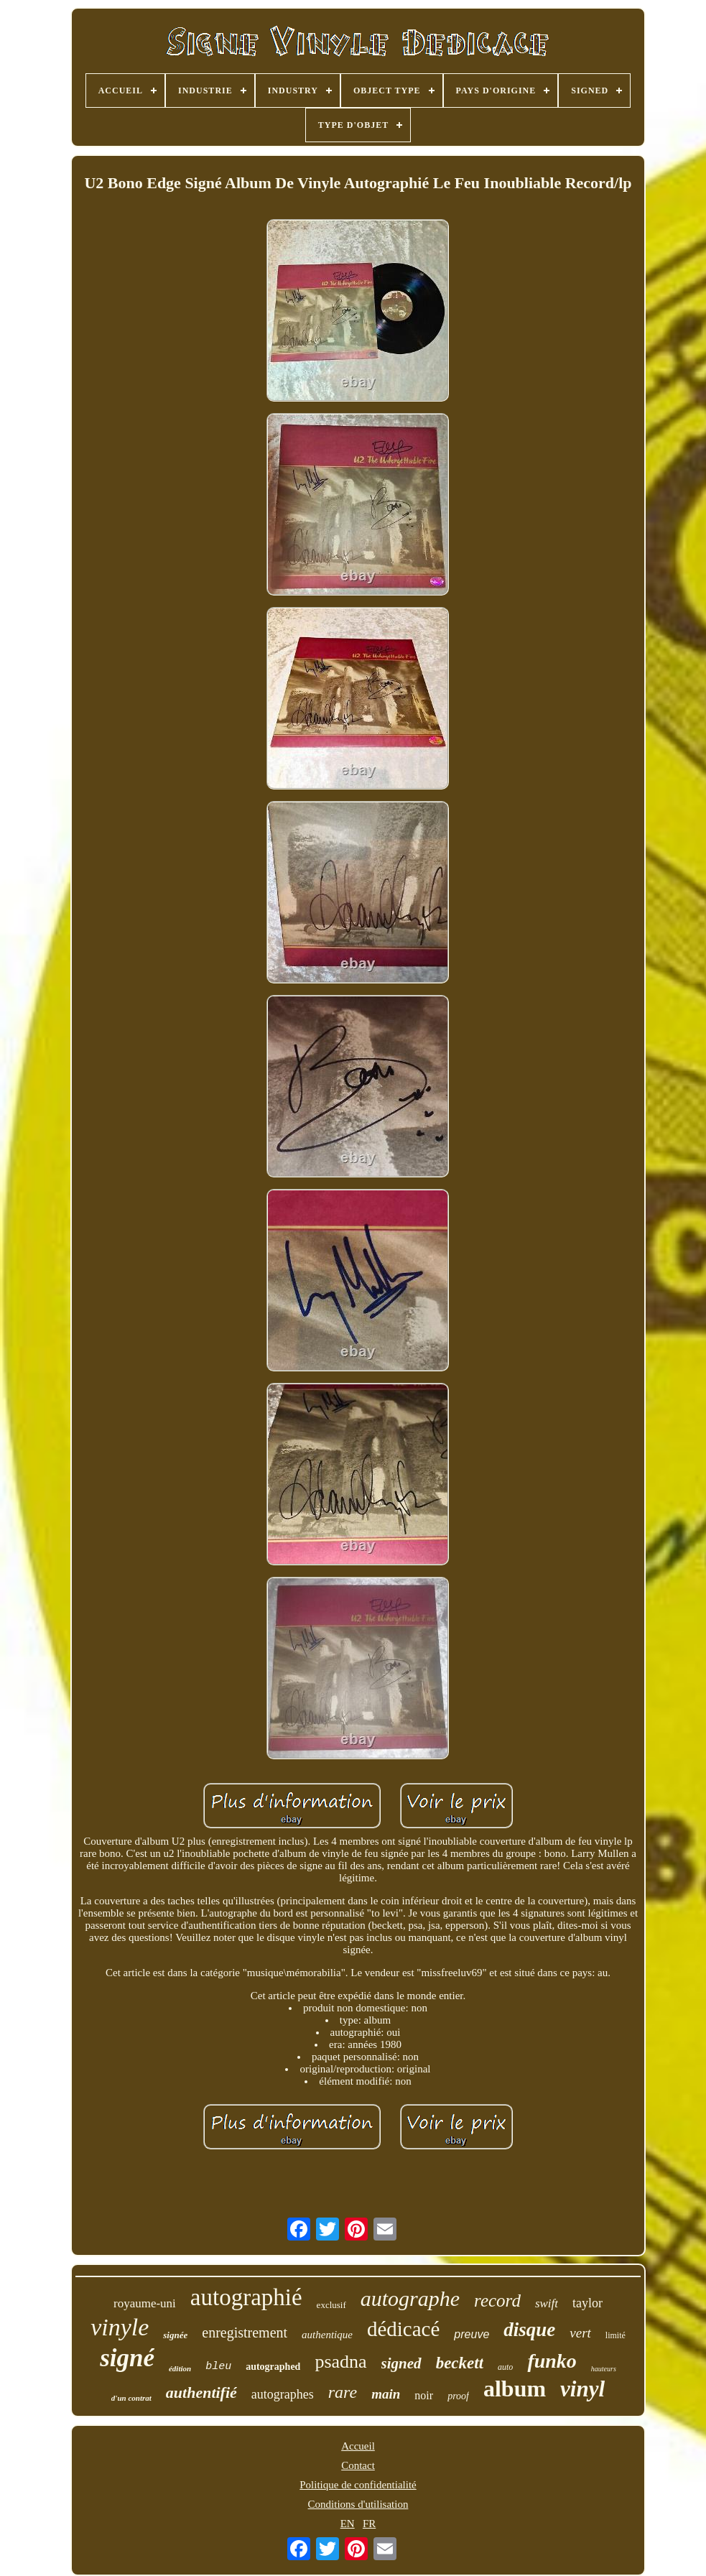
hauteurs (603, 2369)
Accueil (358, 2446)
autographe (410, 2298)
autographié (246, 2297)
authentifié (201, 2392)
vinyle (119, 2327)
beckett (459, 2363)
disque (529, 2329)
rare (342, 2392)
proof (458, 2396)
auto (505, 2367)
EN (347, 2523)
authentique (327, 2334)
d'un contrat (131, 2398)
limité (615, 2335)
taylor (587, 2303)
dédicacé (403, 2328)
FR (369, 2523)
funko (551, 2361)
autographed (273, 2366)
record (497, 2300)
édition (180, 2368)
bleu (218, 2366)
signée (175, 2335)
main (385, 2393)
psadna (340, 2361)
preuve (471, 2334)
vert (580, 2332)
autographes (282, 2394)
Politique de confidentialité (357, 2485)
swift (546, 2303)
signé (127, 2358)
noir (423, 2395)
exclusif (331, 2304)
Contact (358, 2465)
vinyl (582, 2388)
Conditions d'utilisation (358, 2504)
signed (401, 2363)
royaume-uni (144, 2303)
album (514, 2388)
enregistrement (244, 2332)
